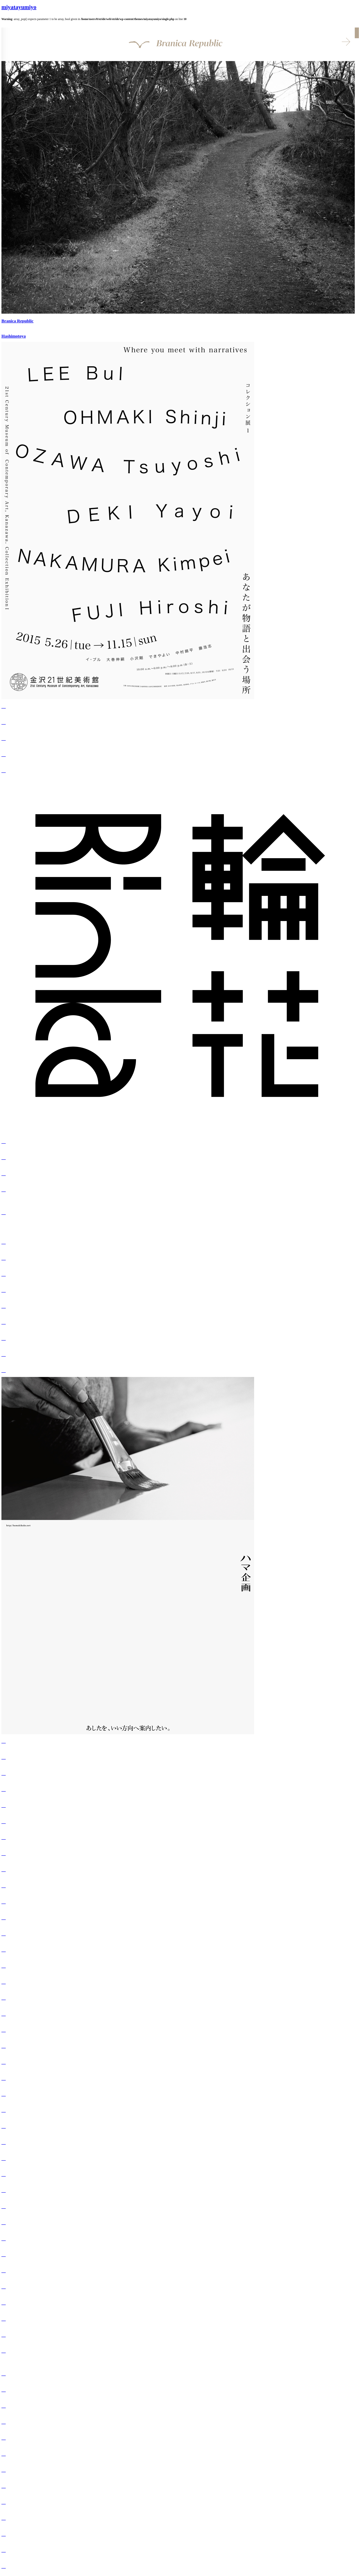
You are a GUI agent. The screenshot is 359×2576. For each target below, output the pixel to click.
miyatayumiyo (18, 7)
